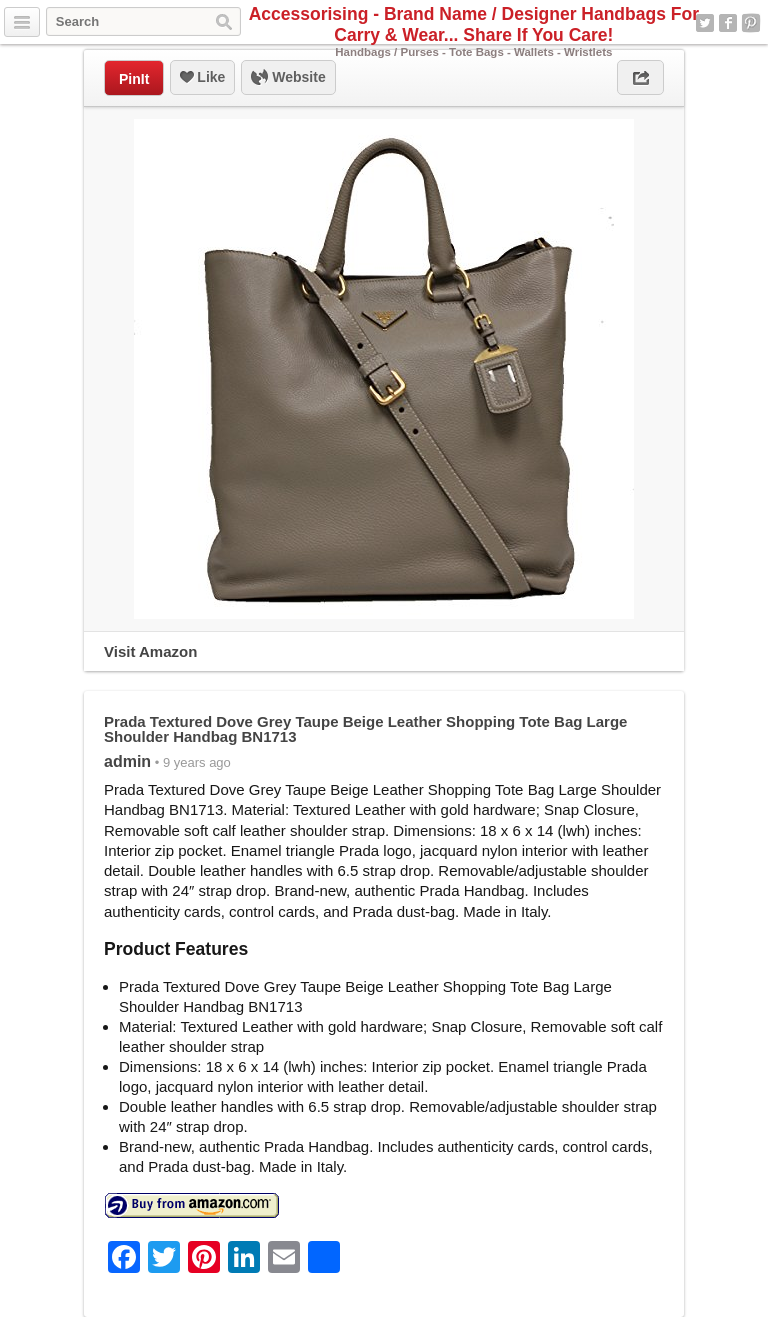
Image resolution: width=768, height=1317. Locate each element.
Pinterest (751, 23)
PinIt (134, 79)
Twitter (705, 23)
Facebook (728, 23)
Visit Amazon (150, 651)
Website (288, 78)
